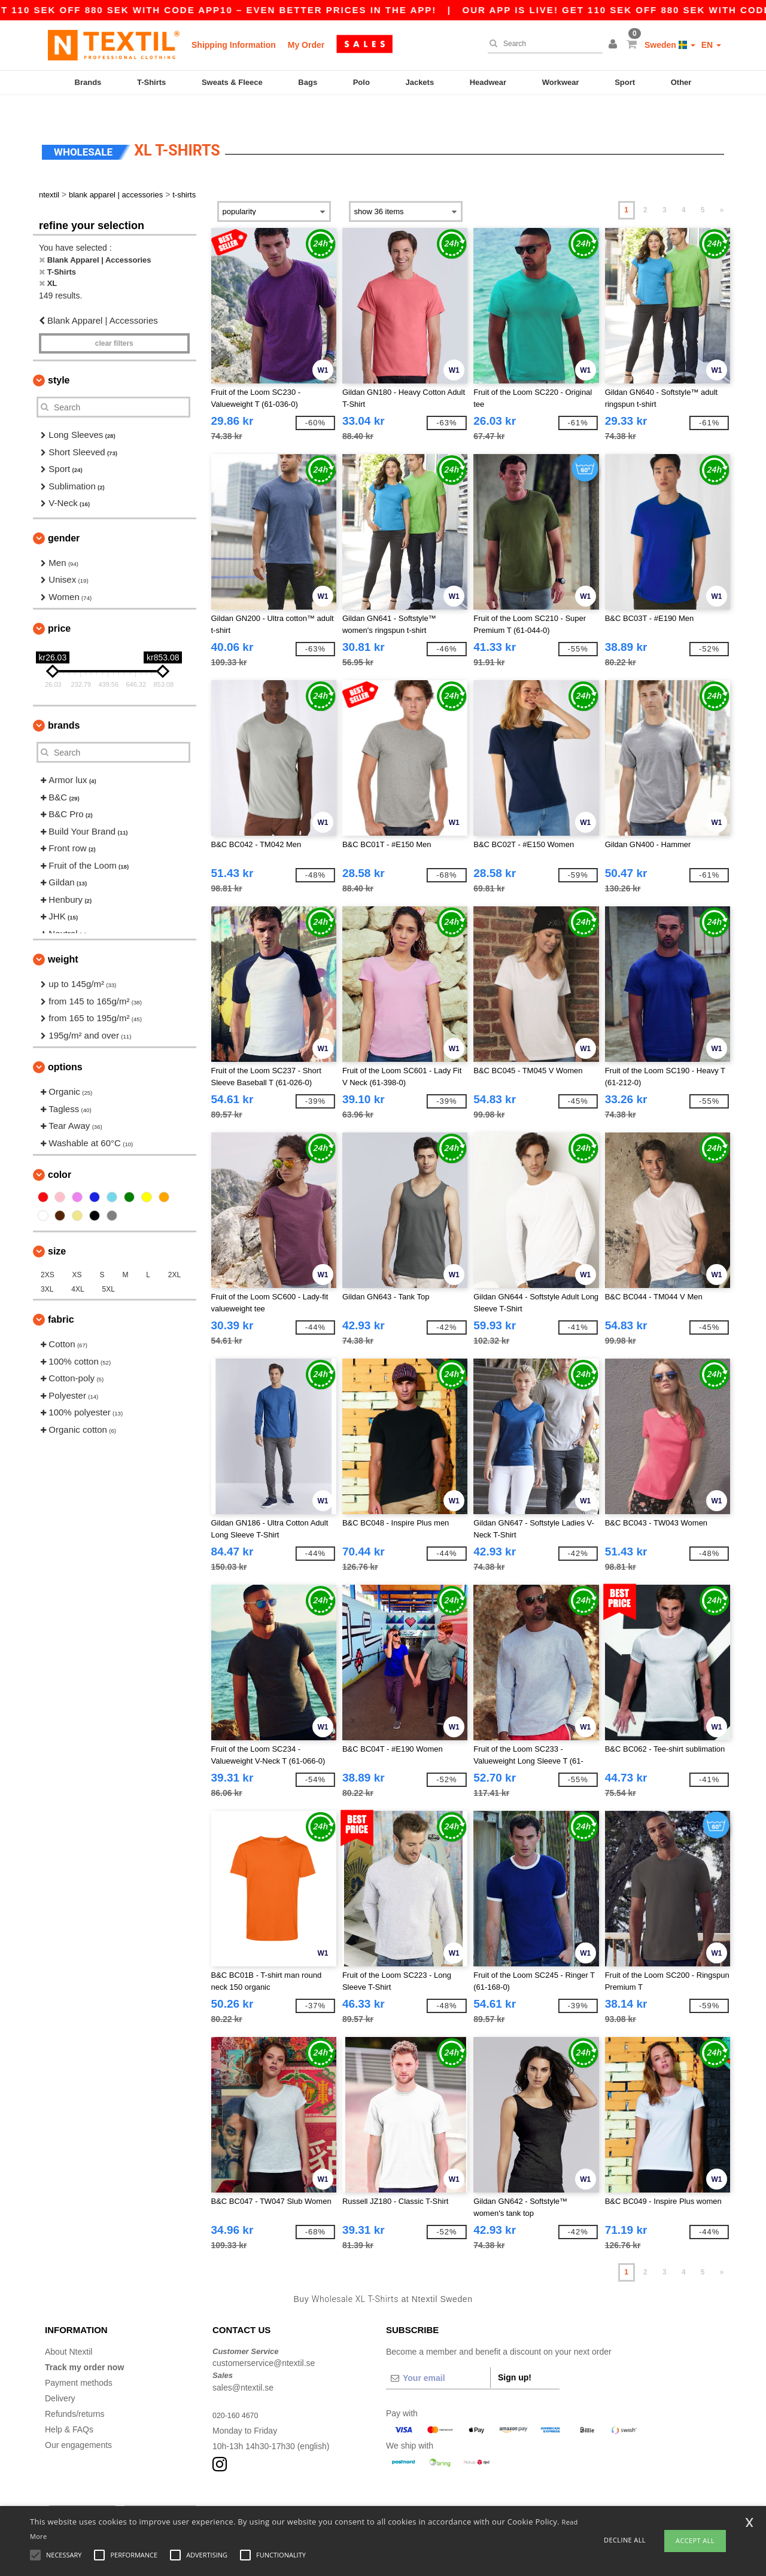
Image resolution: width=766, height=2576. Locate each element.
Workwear (560, 82)
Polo (361, 82)
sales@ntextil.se (242, 2364)
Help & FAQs (69, 2406)
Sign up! (514, 2354)
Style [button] (58, 357)
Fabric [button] (61, 1297)
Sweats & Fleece (232, 82)
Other (681, 82)
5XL (108, 1266)
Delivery (60, 2375)
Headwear (488, 82)
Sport (625, 82)
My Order (306, 45)
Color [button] (59, 1152)
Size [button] (57, 1228)
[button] (615, 45)
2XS (47, 1252)
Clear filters (114, 320)
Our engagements (78, 2421)
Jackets (419, 82)
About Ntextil (68, 2328)
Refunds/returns (75, 2390)
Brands (88, 82)
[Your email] (438, 2354)
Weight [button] (63, 936)
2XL (174, 1252)
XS (77, 1252)
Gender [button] (64, 515)
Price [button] (59, 606)
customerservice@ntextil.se (263, 2340)
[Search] (542, 44)
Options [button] (65, 1044)
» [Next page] (722, 187)
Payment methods (79, 2359)
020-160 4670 (238, 2392)
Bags (307, 82)
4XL (77, 1266)
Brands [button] (64, 703)
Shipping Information (234, 45)
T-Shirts (151, 82)
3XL (47, 1266)
